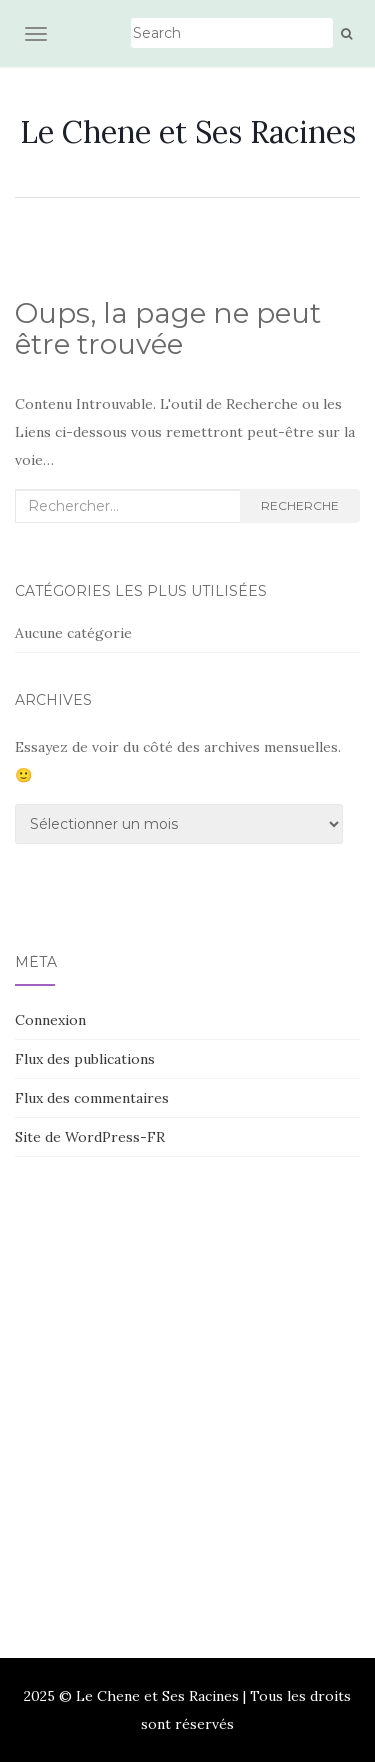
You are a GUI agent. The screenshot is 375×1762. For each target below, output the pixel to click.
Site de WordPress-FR (90, 1137)
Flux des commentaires (92, 1098)
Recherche (300, 505)
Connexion (50, 1020)
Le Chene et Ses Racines (188, 132)
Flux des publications (85, 1059)
